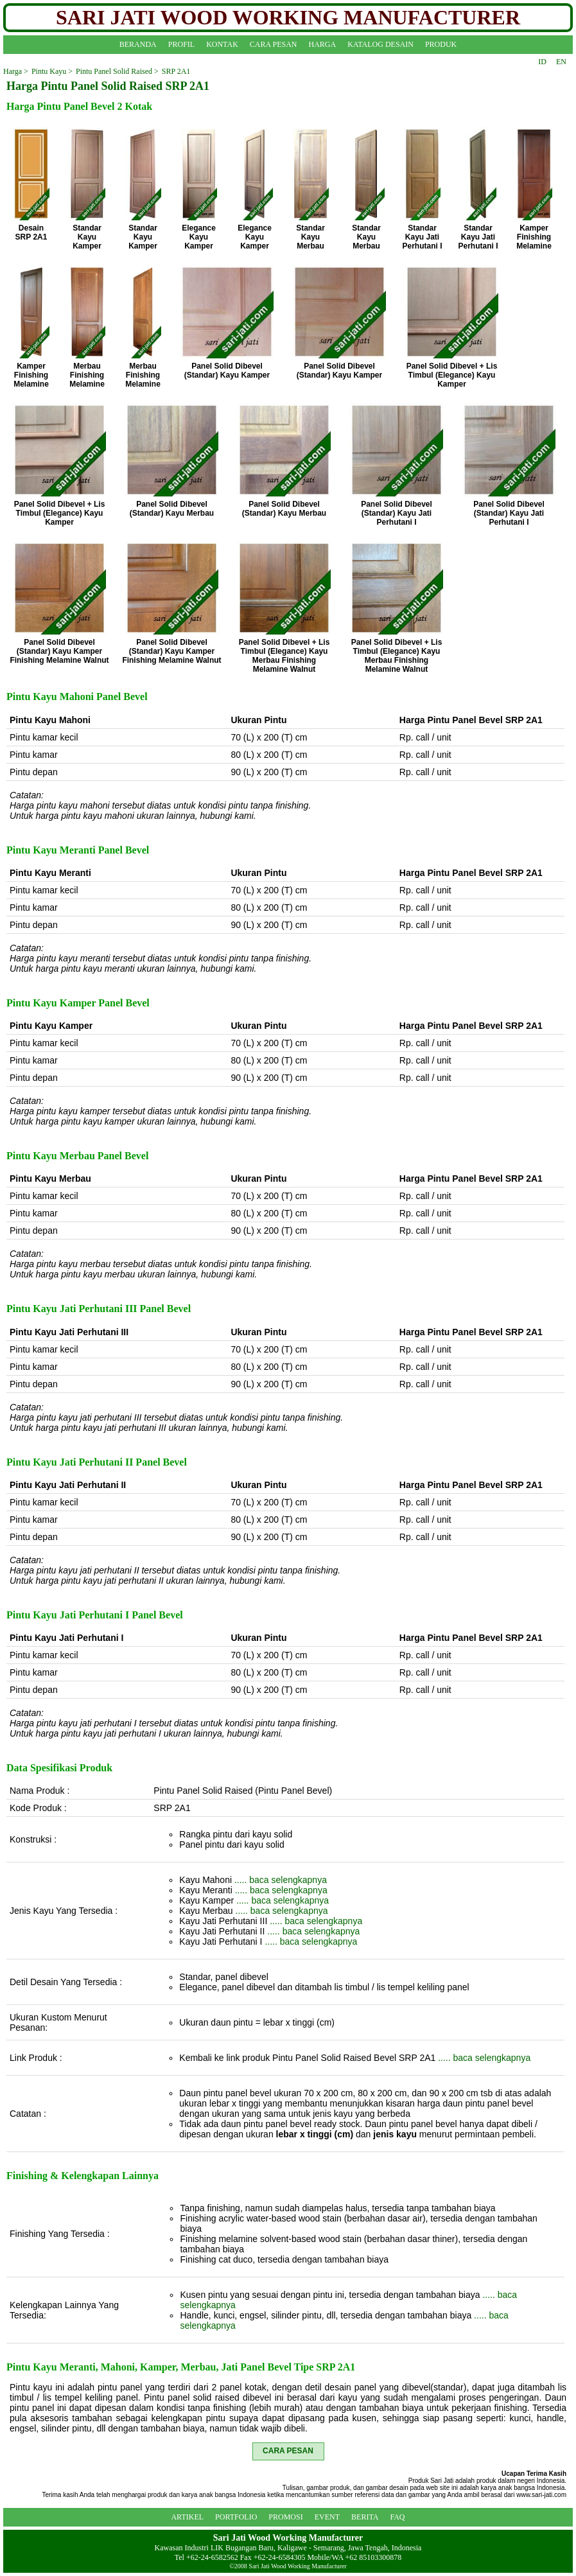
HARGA (322, 44)
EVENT (327, 2516)
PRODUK (441, 44)
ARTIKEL (187, 2516)
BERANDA (138, 44)
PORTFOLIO (236, 2516)
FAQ (397, 2516)
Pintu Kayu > (52, 71)
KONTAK (222, 44)
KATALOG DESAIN (380, 44)
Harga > (15, 71)
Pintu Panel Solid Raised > (117, 71)
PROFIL (181, 44)
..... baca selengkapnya (280, 1880)
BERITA (364, 2516)
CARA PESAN (273, 44)
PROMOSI (285, 2516)
